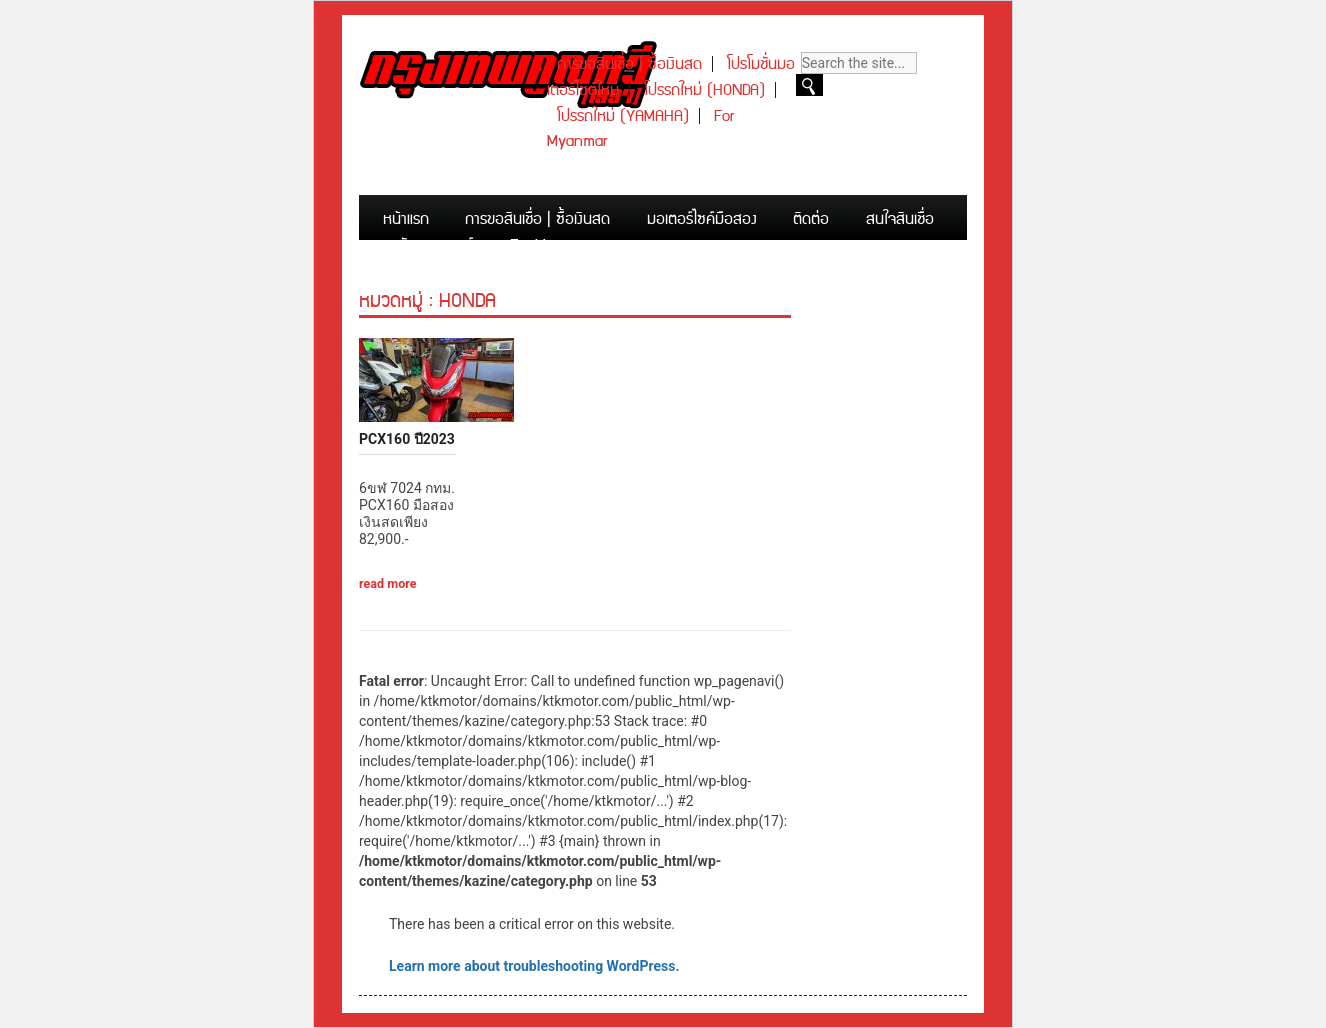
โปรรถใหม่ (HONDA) (704, 90)
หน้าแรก (406, 219)
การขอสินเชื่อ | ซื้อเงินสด (629, 64)
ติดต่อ (811, 219)
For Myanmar (552, 245)
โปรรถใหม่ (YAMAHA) (623, 116)
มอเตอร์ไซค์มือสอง (702, 219)
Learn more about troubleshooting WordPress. (534, 966)
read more (388, 583)
